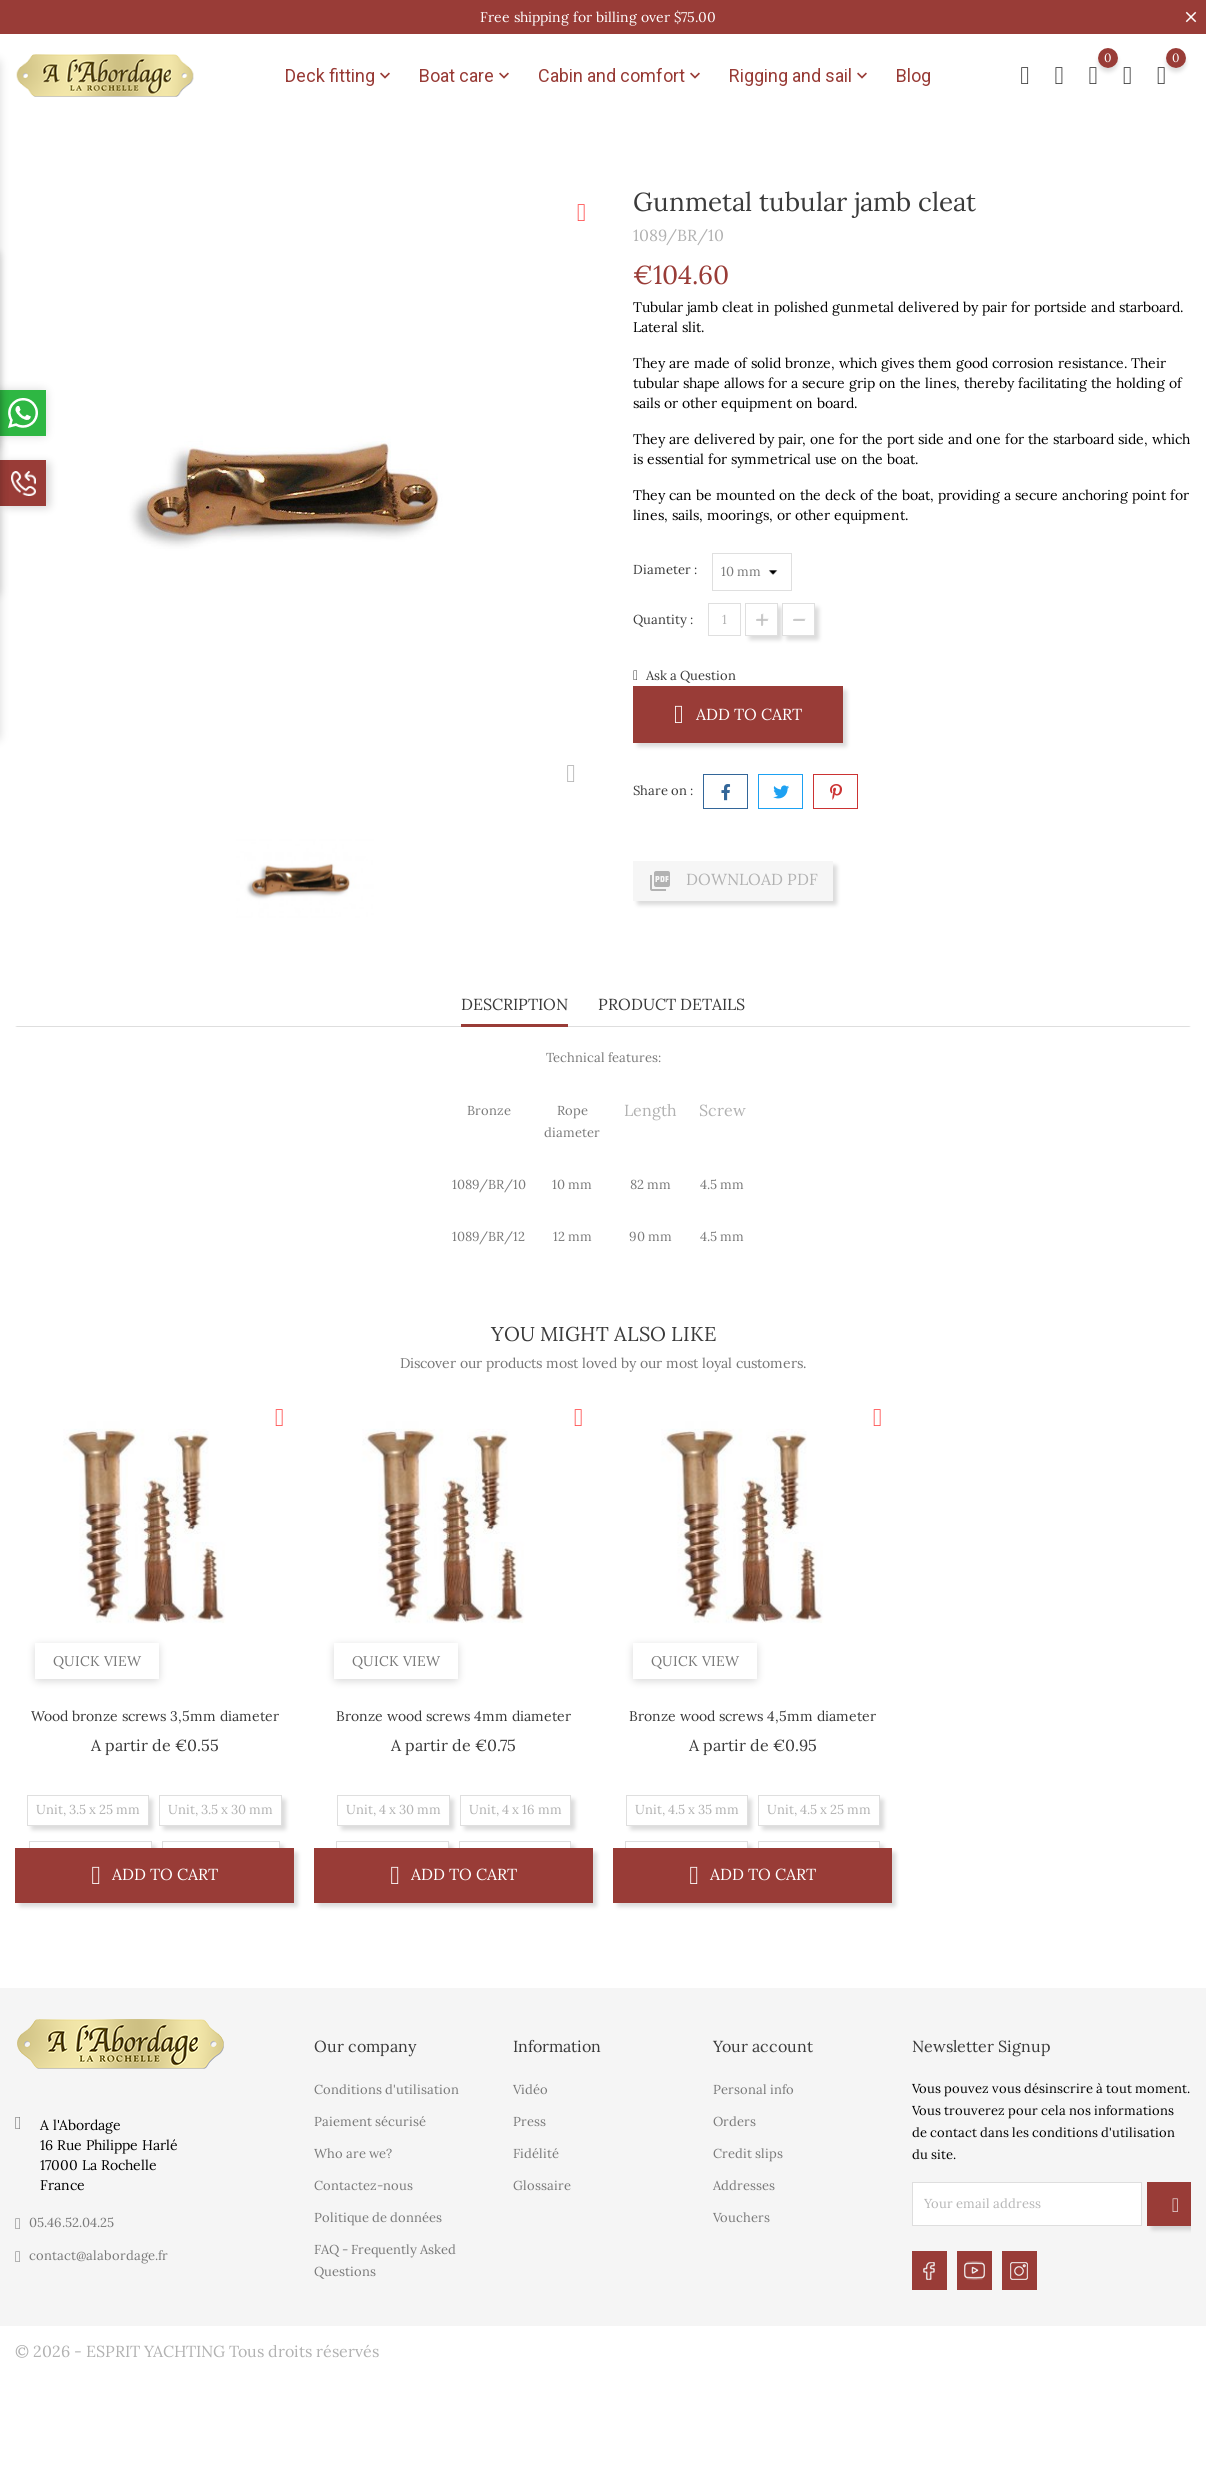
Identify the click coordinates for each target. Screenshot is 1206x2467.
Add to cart (738, 713)
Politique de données (378, 2217)
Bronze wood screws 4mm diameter (453, 1716)
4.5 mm (722, 1184)
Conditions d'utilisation (386, 2089)
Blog (913, 75)
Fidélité (536, 2153)
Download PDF (733, 881)
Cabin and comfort (621, 76)
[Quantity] (724, 619)
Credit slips (748, 2153)
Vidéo (530, 2089)
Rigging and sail (800, 76)
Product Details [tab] (671, 1004)
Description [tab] (514, 1004)
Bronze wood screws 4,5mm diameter (752, 1716)
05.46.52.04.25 (71, 2222)
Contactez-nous (363, 2185)
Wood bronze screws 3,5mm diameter (155, 1716)
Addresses (744, 2185)
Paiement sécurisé (370, 2121)
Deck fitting (340, 76)
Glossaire (542, 2185)
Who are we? (353, 2153)
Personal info (753, 2089)
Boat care (466, 76)
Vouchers (741, 2217)
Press (529, 2121)
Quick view (97, 1661)
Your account (763, 2046)
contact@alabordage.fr (98, 2255)
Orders (734, 2121)
